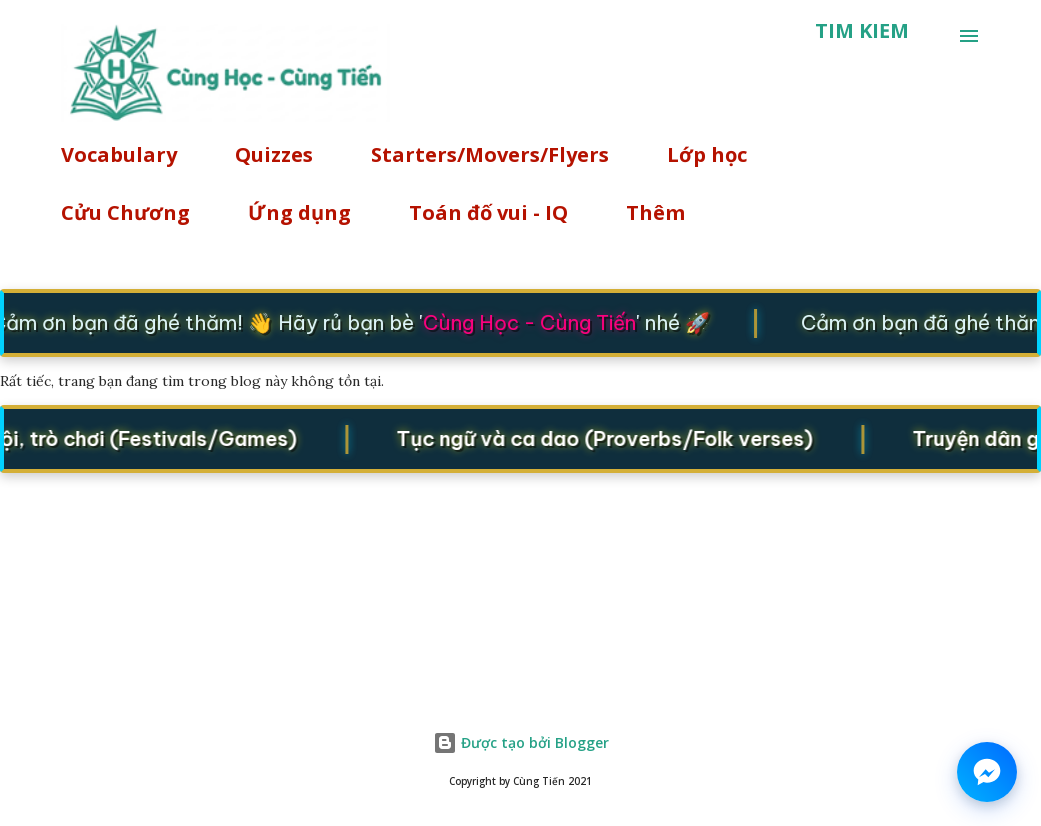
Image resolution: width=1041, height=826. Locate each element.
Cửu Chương (125, 212)
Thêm (655, 212)
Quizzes (274, 154)
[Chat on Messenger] (987, 772)
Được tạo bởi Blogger (521, 742)
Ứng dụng (299, 212)
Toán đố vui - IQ (488, 212)
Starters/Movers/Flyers (490, 154)
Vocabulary (119, 154)
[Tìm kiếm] (862, 31)
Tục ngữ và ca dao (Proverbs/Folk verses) (609, 438)
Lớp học (707, 154)
